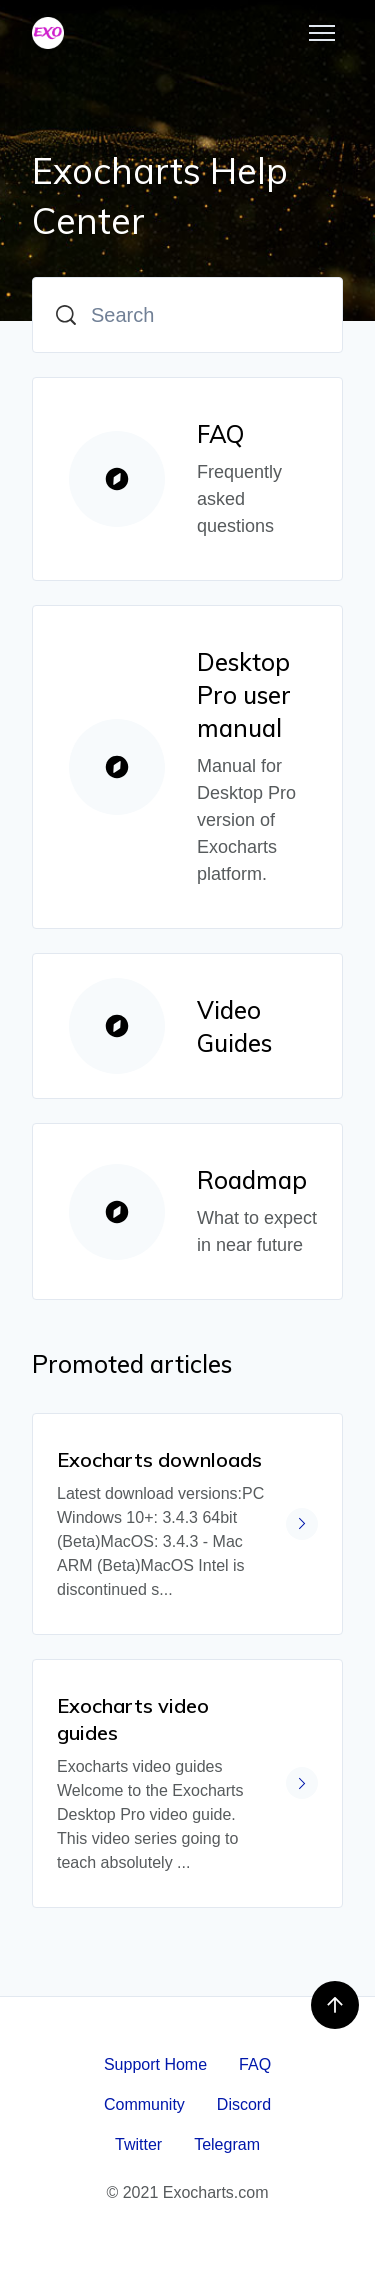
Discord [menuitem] (244, 2104)
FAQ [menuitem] (255, 2064)
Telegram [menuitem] (227, 2144)
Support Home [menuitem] (155, 2064)
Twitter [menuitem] (138, 2144)
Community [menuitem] (144, 2104)
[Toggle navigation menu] (322, 33)
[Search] (187, 315)
